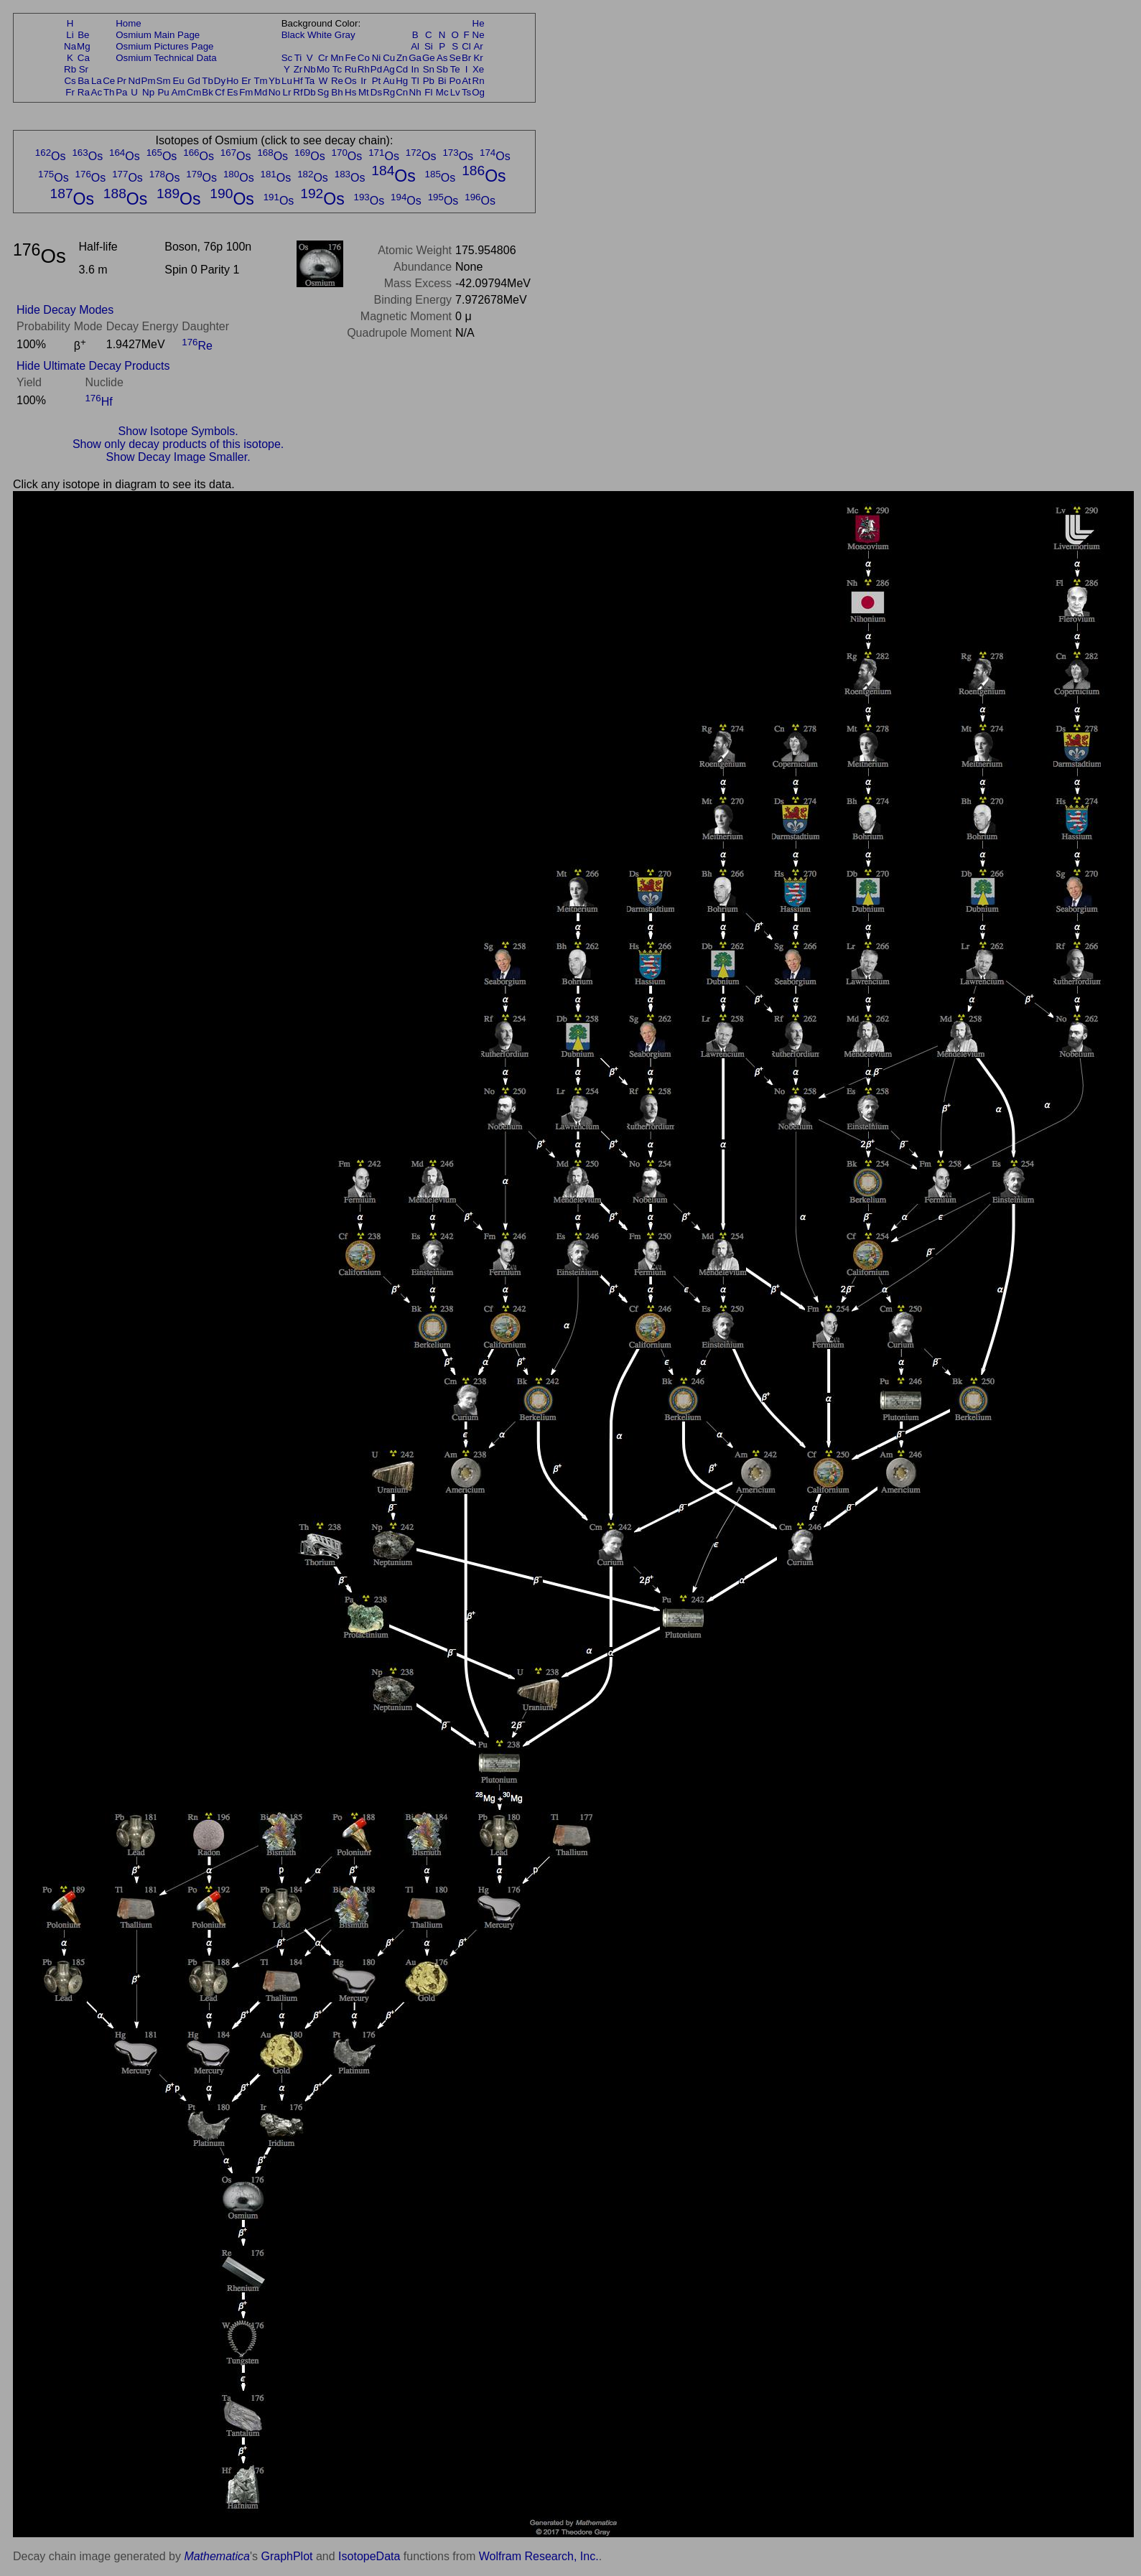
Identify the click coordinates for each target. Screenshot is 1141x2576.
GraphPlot (286, 2556)
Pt (376, 80)
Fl (428, 92)
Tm (260, 80)
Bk (207, 92)
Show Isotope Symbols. (178, 431)
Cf (219, 92)
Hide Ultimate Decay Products (93, 366)
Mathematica (217, 2556)
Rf (297, 92)
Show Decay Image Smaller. (178, 457)
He (478, 23)
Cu (389, 57)
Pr (121, 80)
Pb (428, 80)
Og (478, 92)
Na (70, 46)
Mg (83, 46)
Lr (287, 92)
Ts (466, 92)
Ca (84, 57)
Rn (478, 80)
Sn (428, 69)
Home (128, 23)
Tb (207, 80)
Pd (376, 69)
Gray (345, 34)
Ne (478, 34)
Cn (402, 92)
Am (179, 92)
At (466, 80)
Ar (478, 46)
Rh (364, 69)
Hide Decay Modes (65, 310)
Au (388, 80)
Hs (350, 92)
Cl (466, 46)
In (415, 69)
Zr (298, 69)
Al (415, 46)
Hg (402, 80)
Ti (298, 57)
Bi (442, 80)
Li (69, 34)
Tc (337, 69)
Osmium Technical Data (166, 57)
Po (455, 80)
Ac (97, 92)
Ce (109, 80)
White (319, 34)
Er (246, 80)
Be (83, 34)
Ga (415, 57)
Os (351, 80)
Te (455, 69)
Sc (287, 57)
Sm (164, 80)
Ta (309, 80)
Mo (323, 69)
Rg (389, 92)
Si (428, 46)
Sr (83, 69)
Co (364, 57)
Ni (376, 57)
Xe (478, 69)
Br (466, 57)
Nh (415, 92)
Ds (376, 92)
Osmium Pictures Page (164, 46)
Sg (323, 92)
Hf (297, 80)
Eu (178, 80)
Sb (442, 69)
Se (455, 57)
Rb (70, 69)
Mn (337, 57)
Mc (442, 92)
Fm (246, 92)
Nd (135, 80)
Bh (337, 92)
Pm (148, 80)
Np (148, 92)
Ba (83, 80)
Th (109, 92)
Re (337, 80)
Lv (455, 92)
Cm (194, 92)
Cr (323, 57)
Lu (286, 80)
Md (261, 92)
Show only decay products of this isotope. (178, 444)
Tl (415, 80)
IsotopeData (369, 2556)
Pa (121, 92)
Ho (232, 80)
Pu (163, 92)
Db (310, 92)
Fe (350, 57)
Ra (84, 92)
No (275, 92)
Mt (363, 92)
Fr (70, 92)
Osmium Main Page (158, 34)
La (96, 80)
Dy (219, 80)
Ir (363, 80)
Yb (274, 80)
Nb (310, 69)
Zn (402, 57)
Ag (388, 69)
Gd (193, 80)
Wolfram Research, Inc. (539, 2556)
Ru (351, 69)
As (442, 57)
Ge (428, 57)
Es (232, 92)
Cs (69, 80)
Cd (402, 69)
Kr (478, 57)
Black (293, 34)
